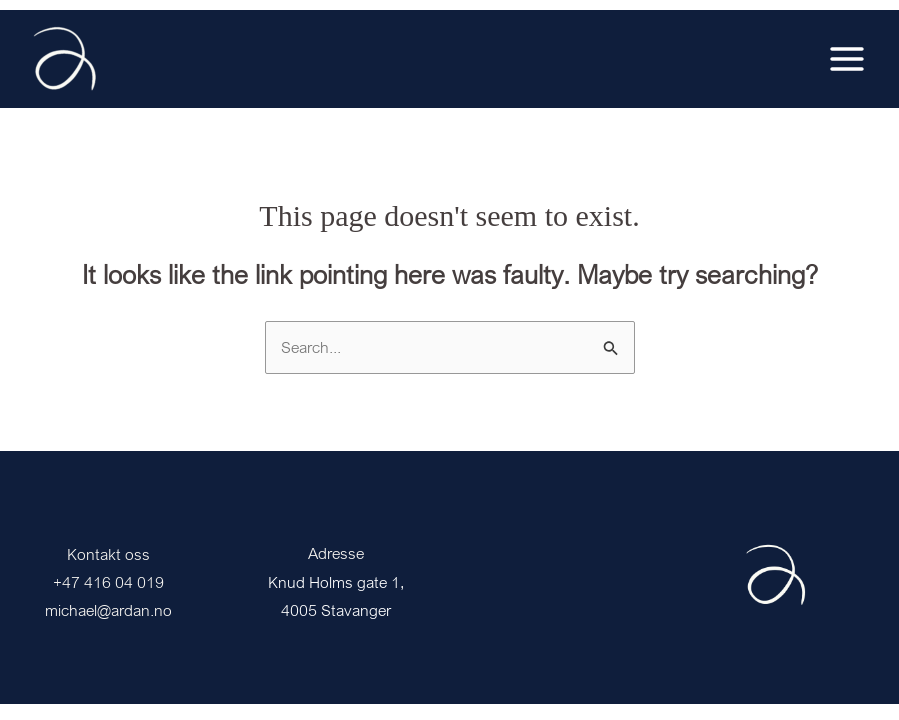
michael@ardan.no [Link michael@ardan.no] (108, 610)
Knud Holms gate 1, (336, 582)
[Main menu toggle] (847, 59)
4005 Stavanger (336, 610)
